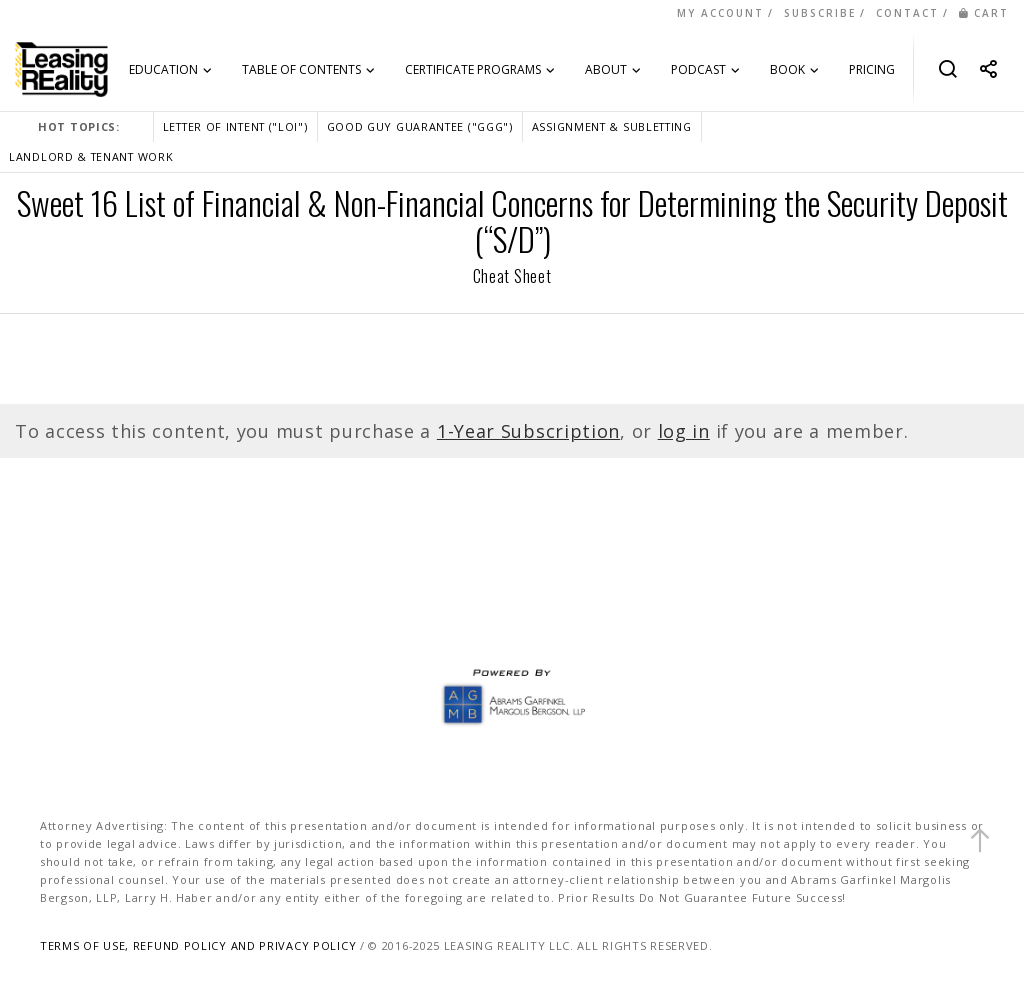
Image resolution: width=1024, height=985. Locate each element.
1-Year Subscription (528, 431)
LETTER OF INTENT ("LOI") (235, 126)
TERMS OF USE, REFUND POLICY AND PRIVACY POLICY (198, 945)
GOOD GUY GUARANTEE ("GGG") (420, 126)
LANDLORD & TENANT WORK (91, 156)
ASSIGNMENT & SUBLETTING (612, 126)
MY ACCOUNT (720, 13)
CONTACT (907, 13)
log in (684, 431)
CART (984, 13)
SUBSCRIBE (820, 13)
